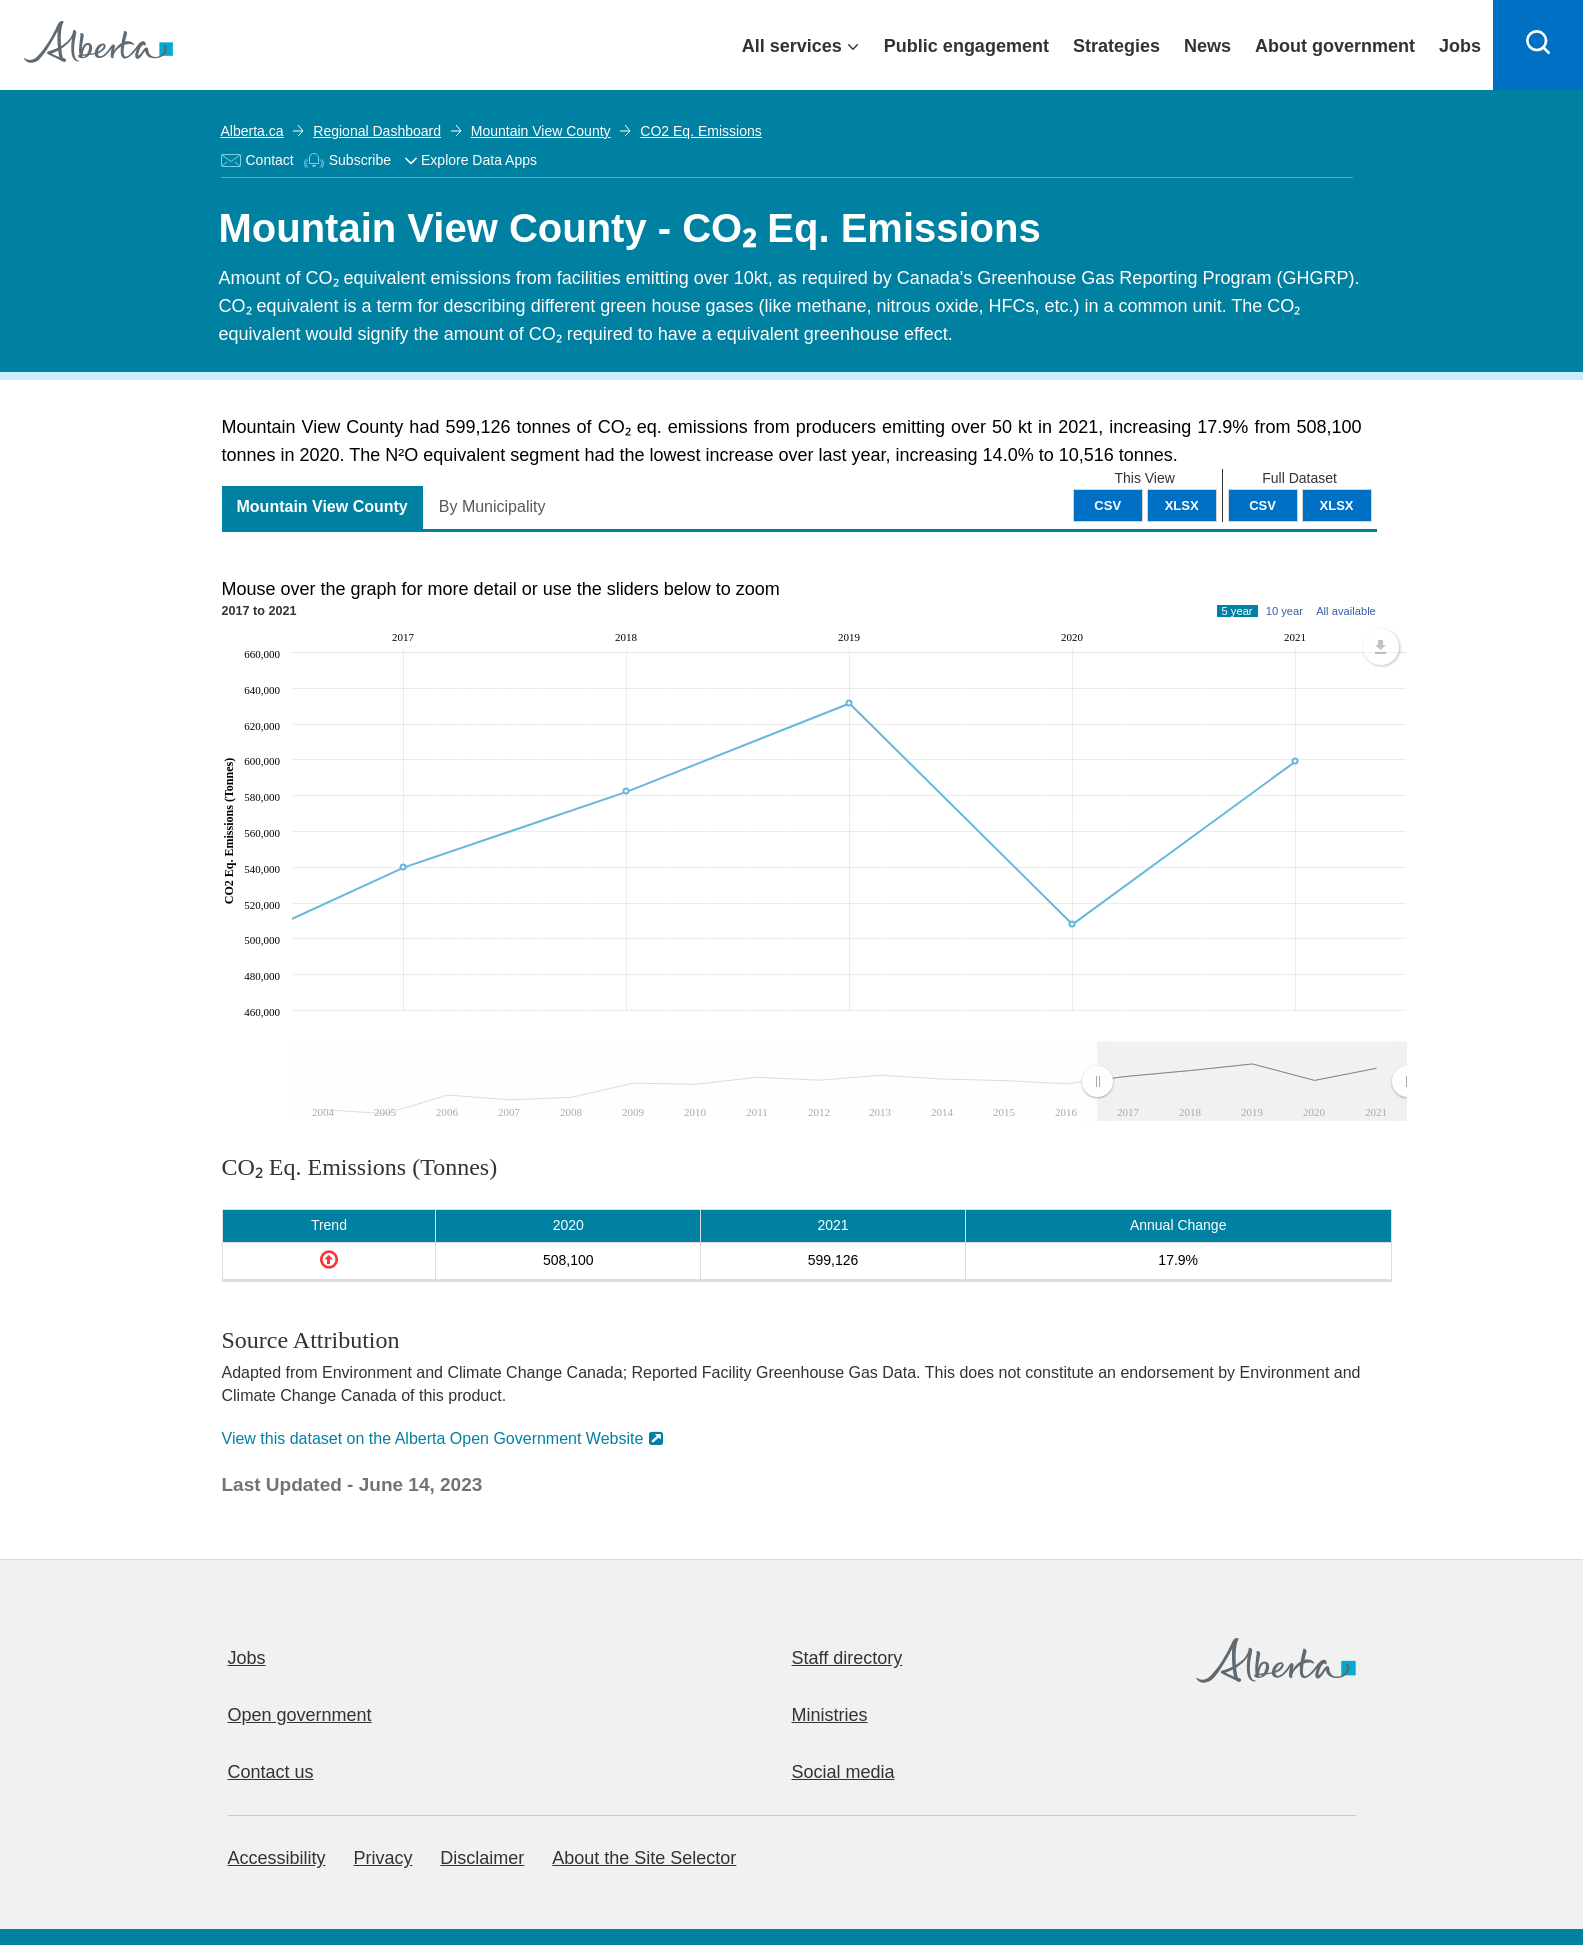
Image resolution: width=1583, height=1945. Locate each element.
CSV (1262, 505)
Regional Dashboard (377, 131)
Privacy (382, 1858)
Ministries (830, 1715)
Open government (300, 1715)
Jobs (247, 1658)
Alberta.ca (252, 131)
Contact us (271, 1772)
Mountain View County (541, 131)
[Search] (1538, 45)
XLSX (1337, 505)
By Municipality (492, 506)
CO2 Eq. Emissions (700, 131)
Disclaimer (482, 1858)
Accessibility (277, 1858)
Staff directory (847, 1658)
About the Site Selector (644, 1858)
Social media (843, 1772)
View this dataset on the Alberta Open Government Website (433, 1438)
